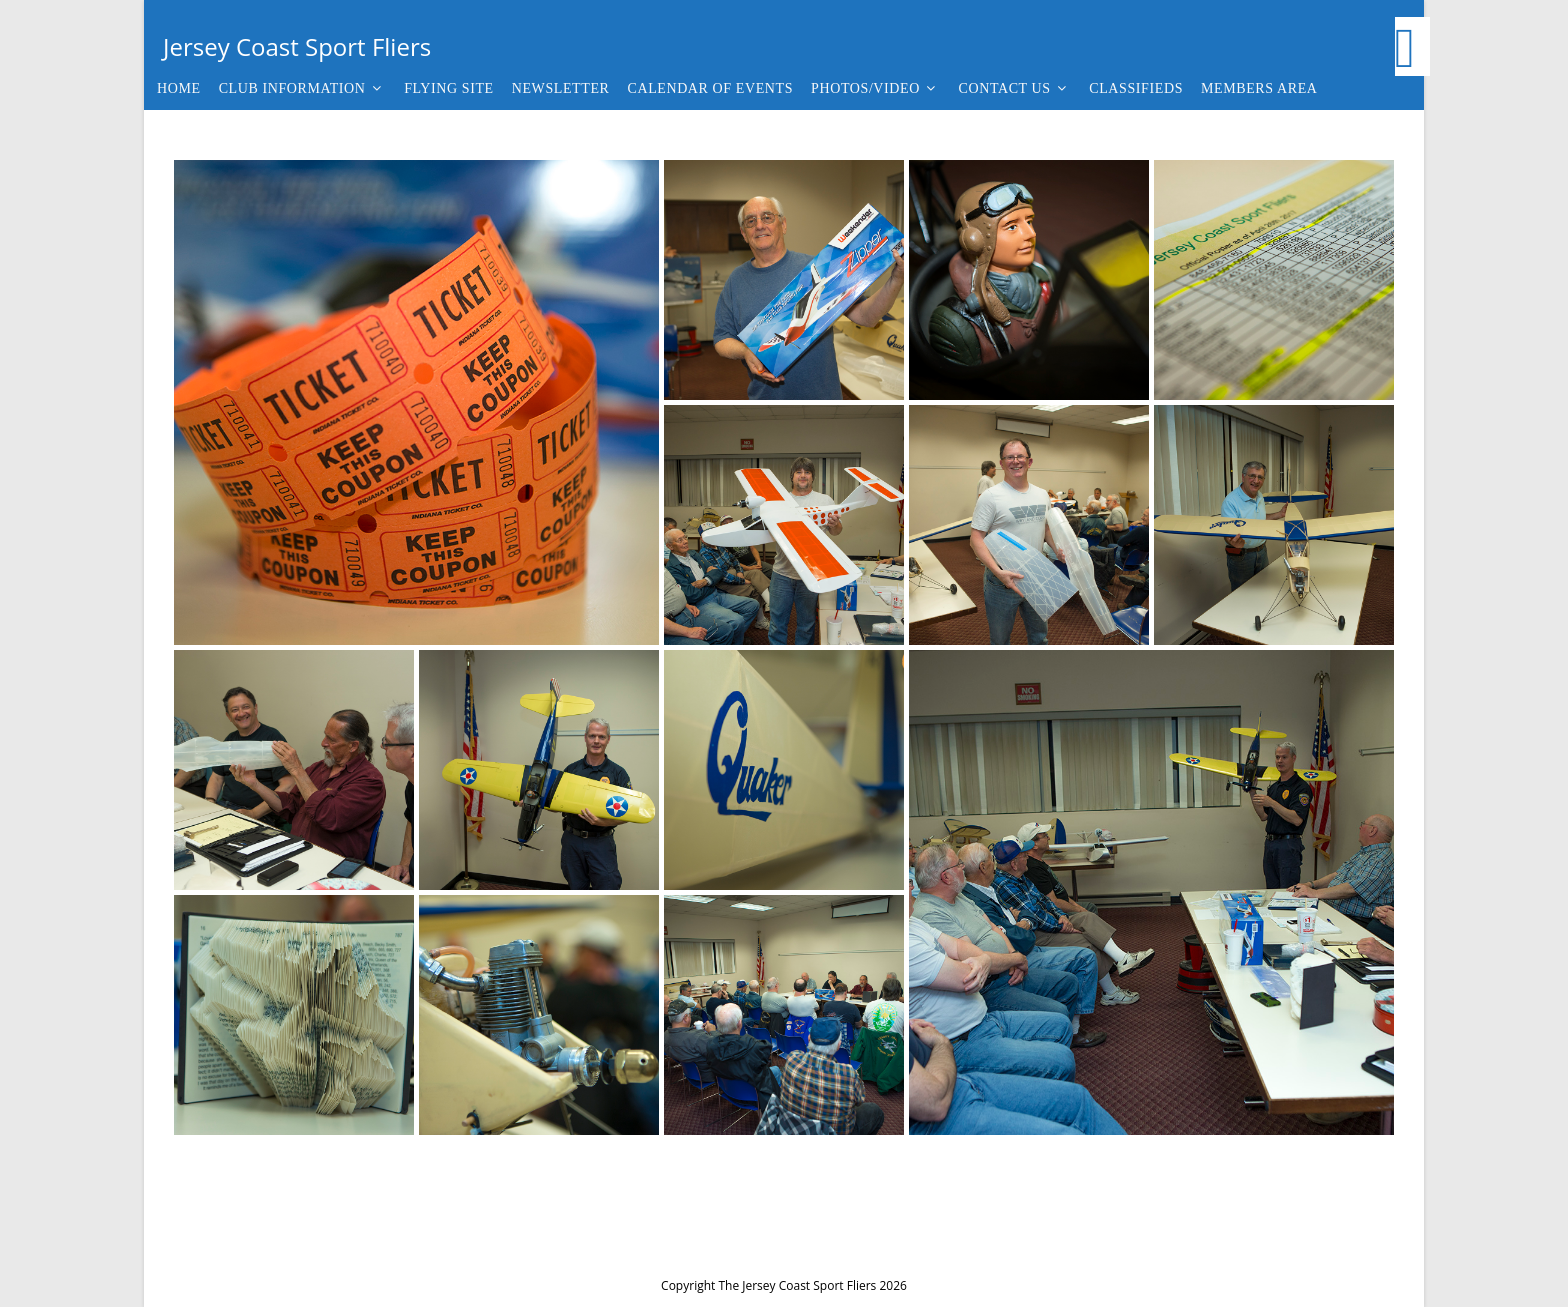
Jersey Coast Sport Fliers (297, 46)
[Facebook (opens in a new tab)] (1412, 46)
